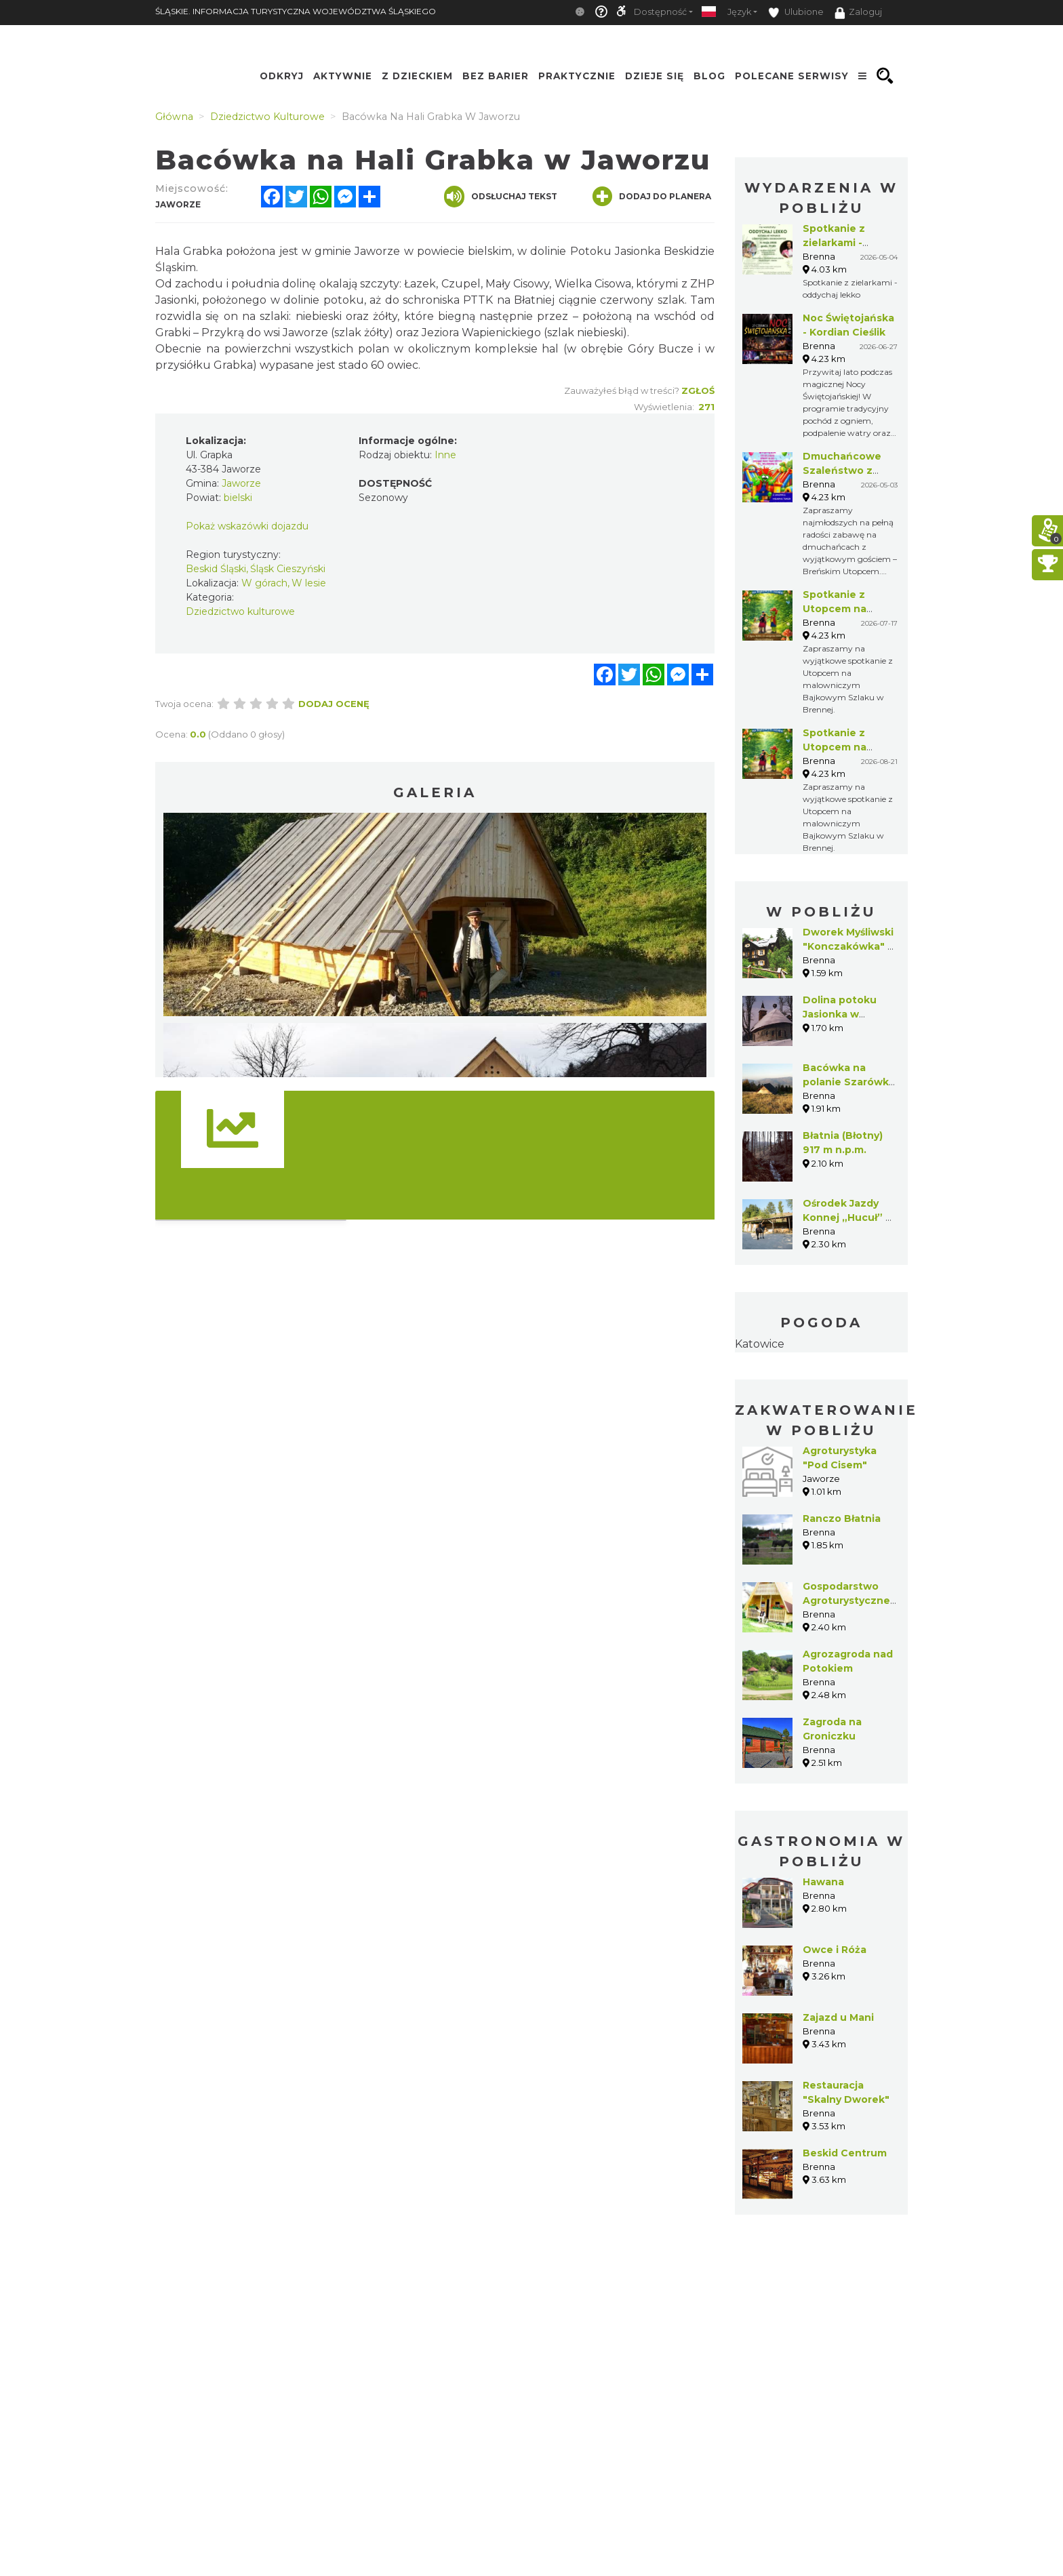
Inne (445, 455)
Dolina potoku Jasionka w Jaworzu (840, 1014)
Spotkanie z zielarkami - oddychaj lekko (842, 242)
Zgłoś (698, 390)
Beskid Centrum (845, 2153)
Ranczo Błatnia (842, 1518)
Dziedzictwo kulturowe (240, 611)
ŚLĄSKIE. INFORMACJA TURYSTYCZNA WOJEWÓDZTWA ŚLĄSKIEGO (295, 11)
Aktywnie (342, 76)
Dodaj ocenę (333, 703)
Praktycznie (577, 76)
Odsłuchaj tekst (500, 196)
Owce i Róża (834, 1950)
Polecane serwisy (792, 76)
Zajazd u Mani (838, 2017)
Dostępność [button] (660, 12)
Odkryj (282, 76)
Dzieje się (654, 76)
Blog (709, 76)
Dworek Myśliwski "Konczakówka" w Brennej (849, 946)
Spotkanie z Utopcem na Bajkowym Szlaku (848, 608)
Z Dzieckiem (417, 76)
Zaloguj (858, 13)
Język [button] (739, 12)
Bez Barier (495, 76)
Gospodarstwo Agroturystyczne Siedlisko (846, 1600)
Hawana (823, 1882)
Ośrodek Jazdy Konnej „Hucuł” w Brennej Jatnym (848, 1217)
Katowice (759, 1343)
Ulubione (796, 12)
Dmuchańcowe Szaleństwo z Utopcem (842, 470)
